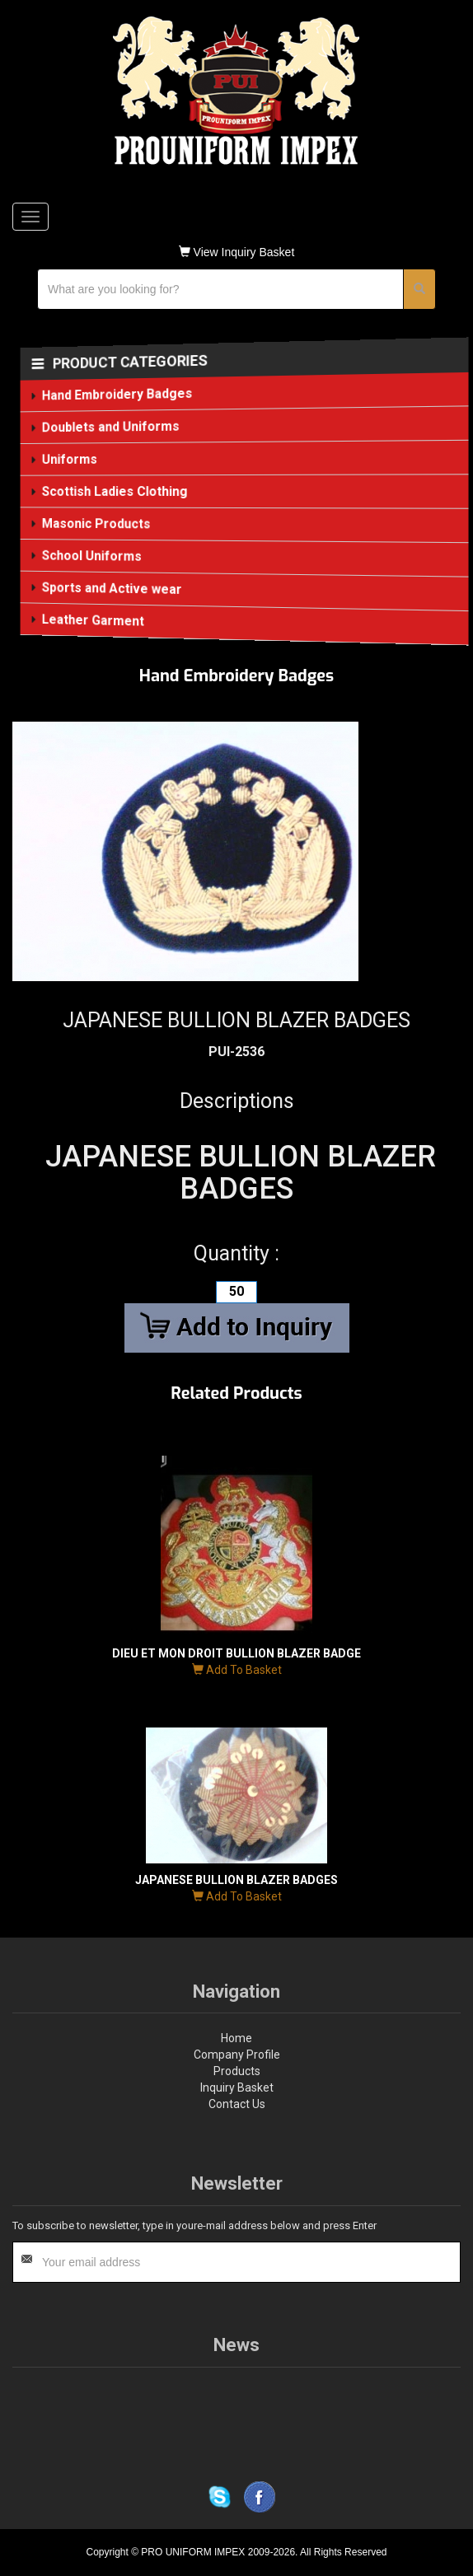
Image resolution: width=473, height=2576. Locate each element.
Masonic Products (97, 523)
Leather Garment (94, 619)
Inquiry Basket (237, 2087)
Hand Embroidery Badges (118, 395)
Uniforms (71, 459)
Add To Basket (237, 1669)
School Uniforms (93, 555)
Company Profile (237, 2054)
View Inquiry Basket (237, 252)
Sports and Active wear (113, 588)
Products (236, 2071)
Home (236, 2038)
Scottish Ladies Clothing (116, 491)
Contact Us (236, 2104)
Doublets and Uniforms (112, 427)
